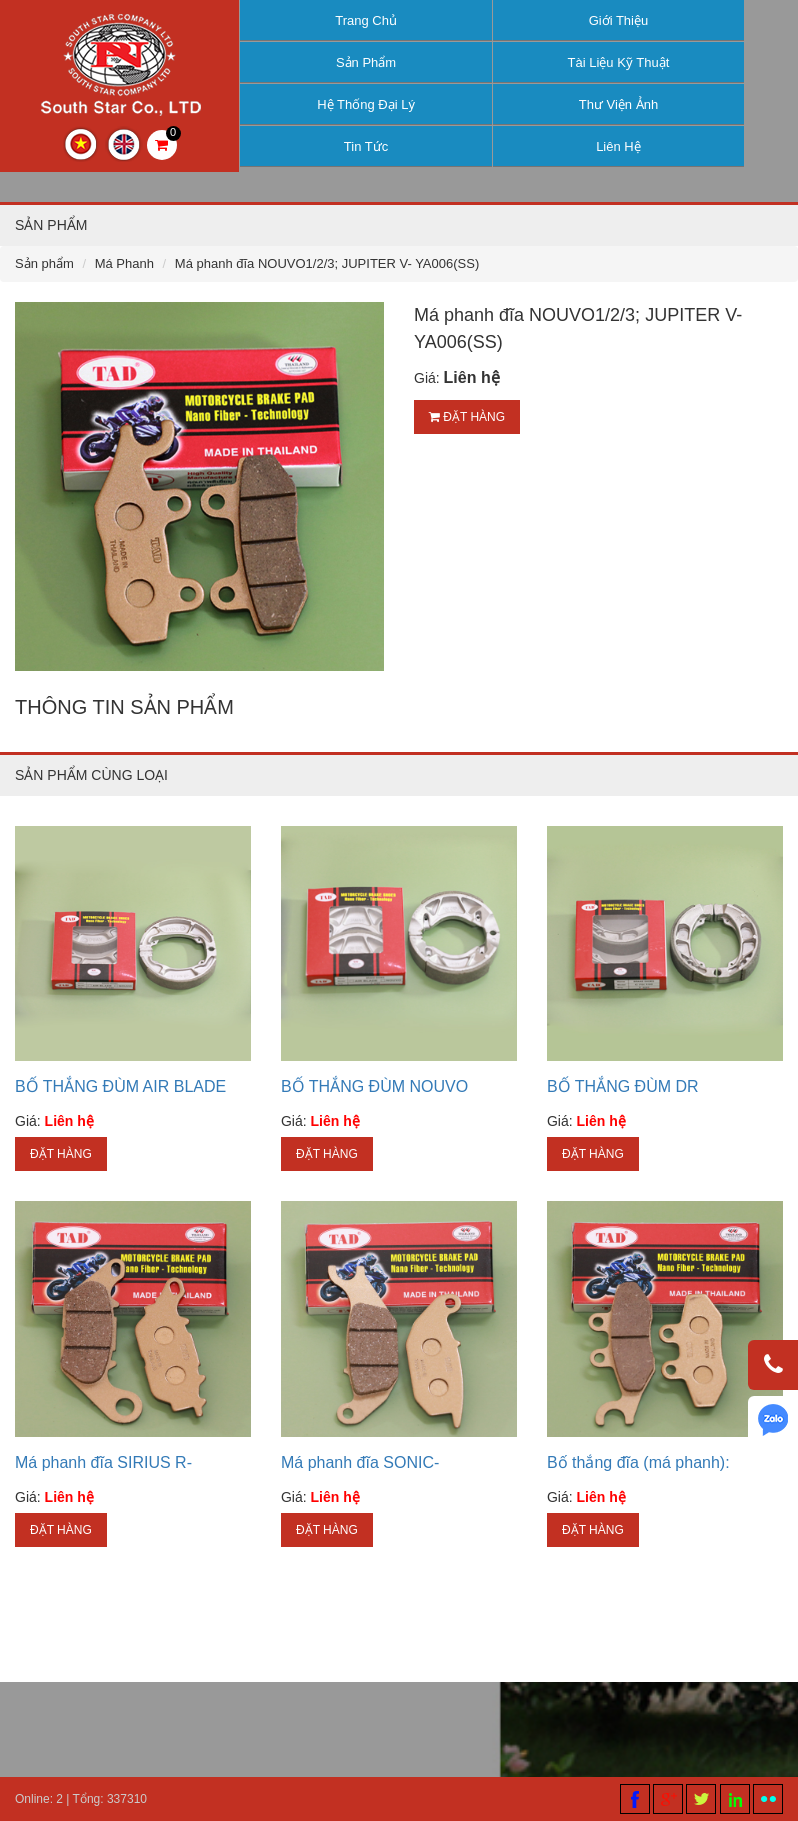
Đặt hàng (467, 417)
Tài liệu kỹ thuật (619, 62)
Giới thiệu (619, 20)
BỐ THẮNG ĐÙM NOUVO (374, 1086)
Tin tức (366, 146)
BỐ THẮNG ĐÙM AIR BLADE (120, 1086)
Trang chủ (366, 20)
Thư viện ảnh (618, 104)
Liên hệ (618, 146)
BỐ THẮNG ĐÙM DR (623, 1086)
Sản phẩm (366, 62)
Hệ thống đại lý (366, 104)
